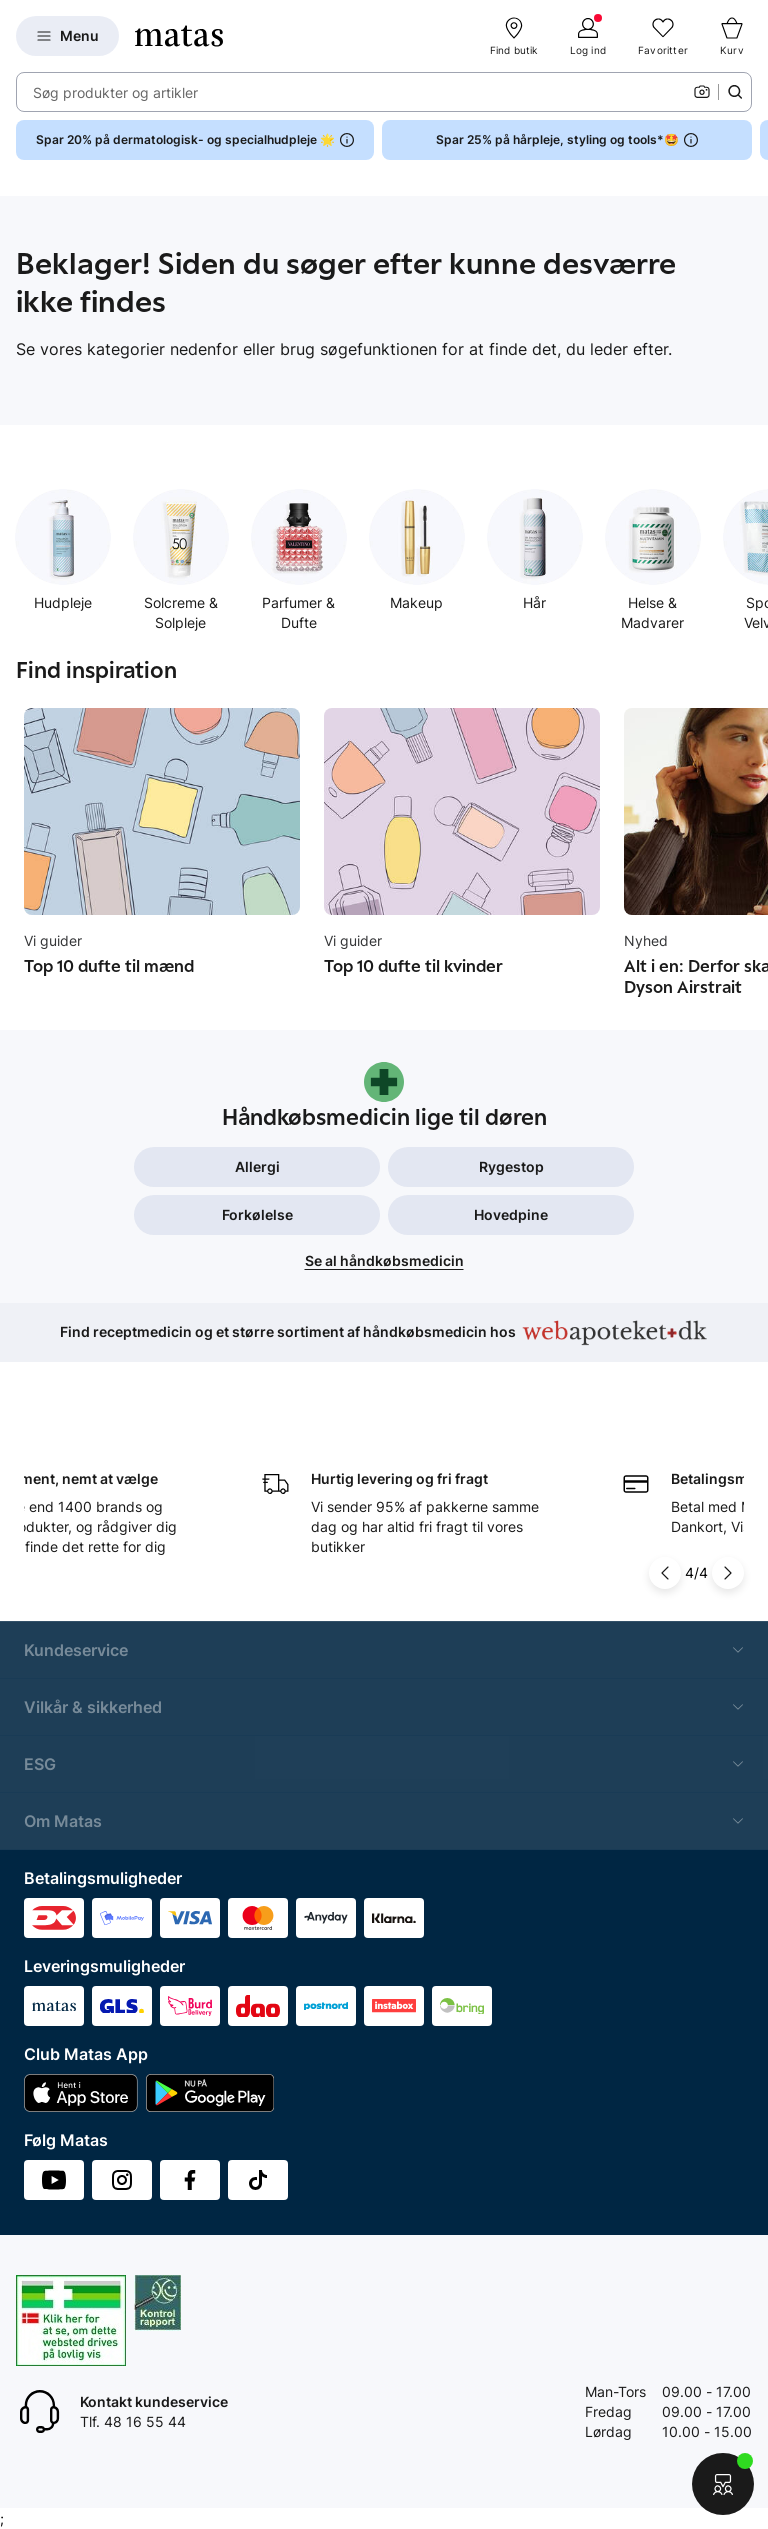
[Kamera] (702, 92)
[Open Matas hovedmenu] (67, 36)
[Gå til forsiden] (179, 36)
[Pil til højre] (728, 1573)
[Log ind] (588, 36)
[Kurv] (732, 36)
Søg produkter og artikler (115, 92)
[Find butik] (514, 36)
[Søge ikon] (735, 92)
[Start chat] (723, 2484)
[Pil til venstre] (667, 1573)
